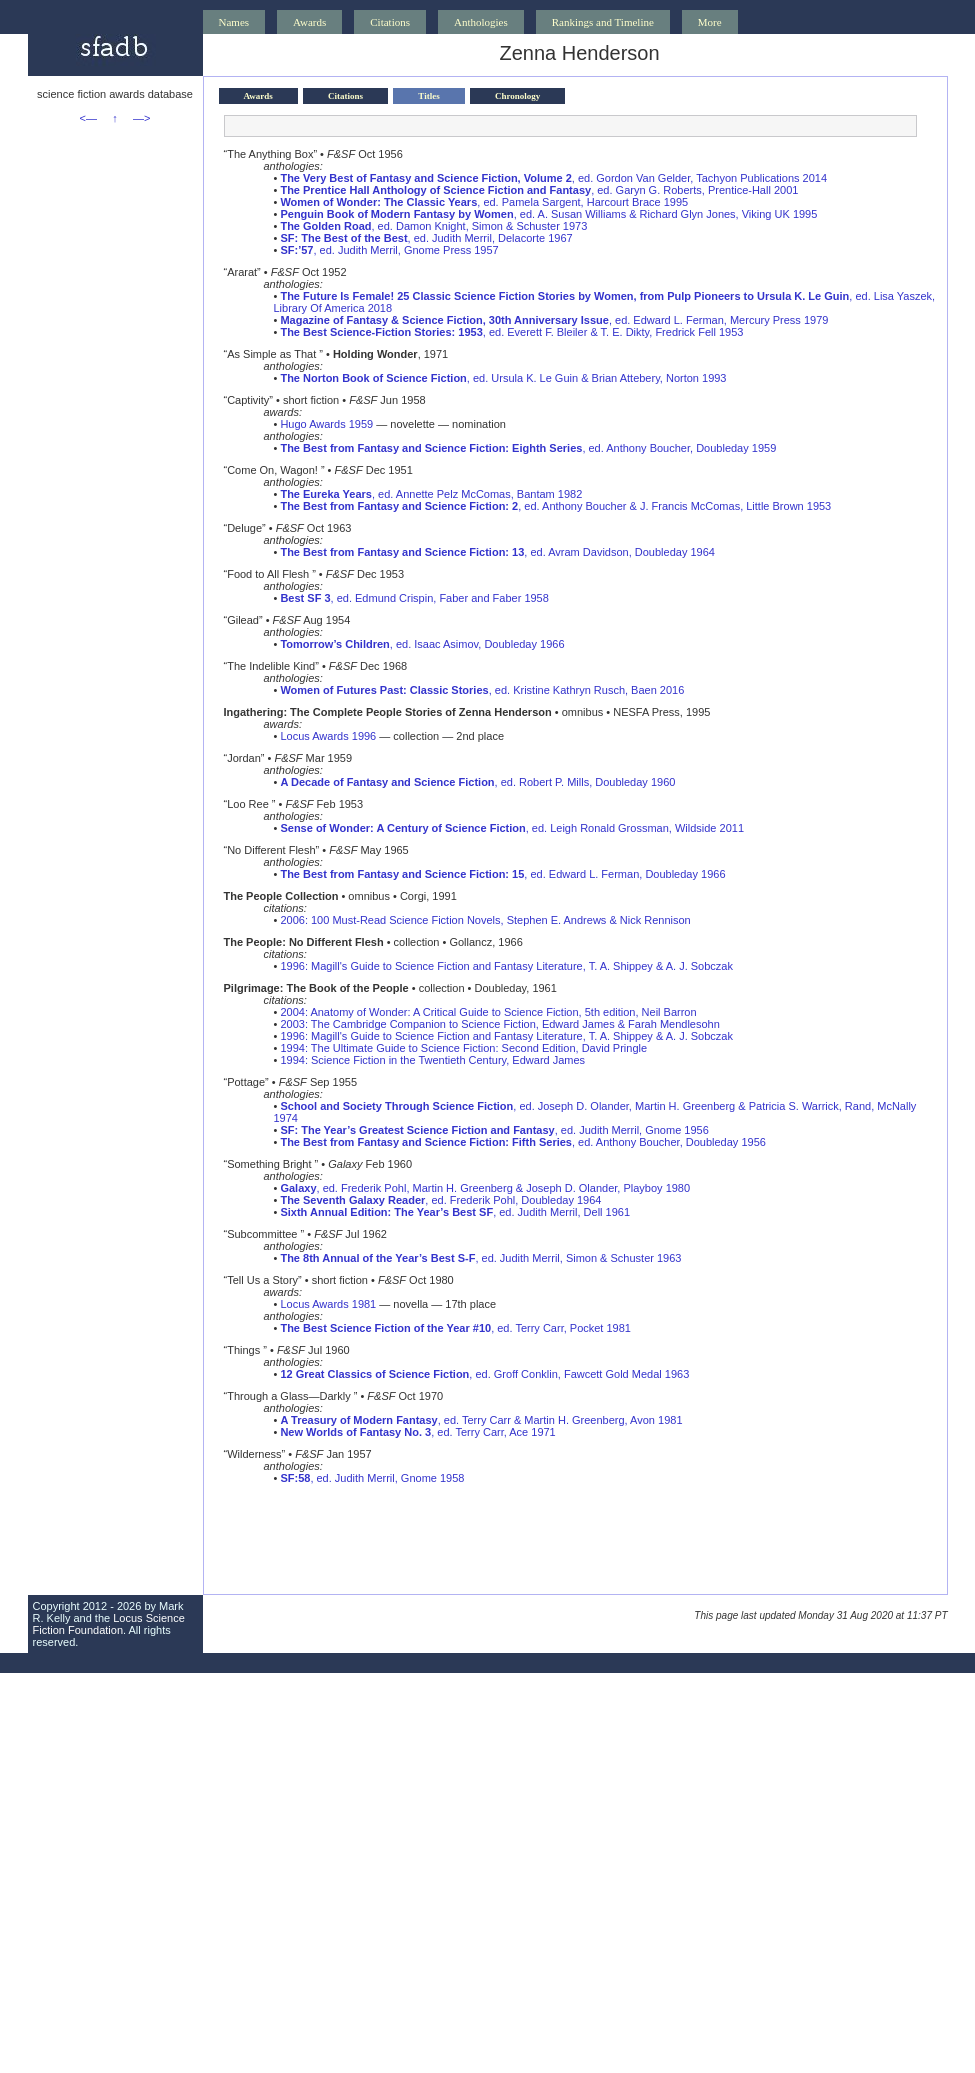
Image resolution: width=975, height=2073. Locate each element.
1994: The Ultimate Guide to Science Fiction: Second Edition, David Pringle (463, 1048)
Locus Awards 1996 (328, 736)
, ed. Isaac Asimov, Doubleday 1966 (422, 644)
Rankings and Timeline (603, 22)
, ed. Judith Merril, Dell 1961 (455, 1212)
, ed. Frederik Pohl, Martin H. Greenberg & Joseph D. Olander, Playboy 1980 (485, 1188)
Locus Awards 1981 (328, 1304)
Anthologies (481, 22)
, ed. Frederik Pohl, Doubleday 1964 (440, 1200)
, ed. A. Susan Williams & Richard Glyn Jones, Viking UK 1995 (548, 214)
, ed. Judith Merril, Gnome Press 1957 (389, 250)
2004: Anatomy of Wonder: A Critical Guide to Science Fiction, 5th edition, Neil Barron (488, 1012)
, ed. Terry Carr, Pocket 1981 (455, 1328)
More (710, 22)
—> (141, 118)
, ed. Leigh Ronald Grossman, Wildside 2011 (512, 828)
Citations (390, 22)
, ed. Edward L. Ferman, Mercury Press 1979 (554, 320)
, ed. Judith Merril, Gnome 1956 (494, 1130)
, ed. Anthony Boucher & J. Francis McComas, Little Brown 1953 (555, 506)
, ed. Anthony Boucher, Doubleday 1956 (522, 1142)
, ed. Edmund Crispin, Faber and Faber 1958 (414, 598)
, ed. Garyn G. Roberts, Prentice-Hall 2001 (539, 190)
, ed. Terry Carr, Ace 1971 (417, 1432)
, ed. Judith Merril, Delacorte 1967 (426, 238)
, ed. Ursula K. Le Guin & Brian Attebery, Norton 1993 (503, 378)
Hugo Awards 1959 (326, 424)
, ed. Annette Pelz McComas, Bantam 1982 (431, 494)
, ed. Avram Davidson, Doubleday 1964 (497, 552)
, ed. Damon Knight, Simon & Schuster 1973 (433, 226)
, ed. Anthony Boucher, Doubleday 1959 (528, 448)
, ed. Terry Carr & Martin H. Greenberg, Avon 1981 (481, 1420)
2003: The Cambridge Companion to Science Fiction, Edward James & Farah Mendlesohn (499, 1024)
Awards (309, 22)
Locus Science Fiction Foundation (109, 1624)
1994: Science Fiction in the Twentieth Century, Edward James (432, 1060)
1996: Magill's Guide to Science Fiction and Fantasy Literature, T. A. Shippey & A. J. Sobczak (506, 966)
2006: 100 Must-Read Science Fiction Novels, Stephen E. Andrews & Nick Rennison (485, 920)
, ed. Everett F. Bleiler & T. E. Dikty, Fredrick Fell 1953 (511, 332)
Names (234, 22)
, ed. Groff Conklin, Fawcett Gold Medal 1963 (484, 1374)
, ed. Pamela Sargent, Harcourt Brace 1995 (484, 202)
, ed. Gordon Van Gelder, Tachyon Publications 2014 (553, 178)
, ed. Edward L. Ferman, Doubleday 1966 (502, 874)
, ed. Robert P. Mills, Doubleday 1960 (477, 782)
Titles (428, 96)
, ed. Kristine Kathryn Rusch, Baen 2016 (482, 690)
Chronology (517, 96)
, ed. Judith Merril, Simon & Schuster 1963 (480, 1258)
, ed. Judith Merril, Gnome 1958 (372, 1478)
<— (88, 118)
